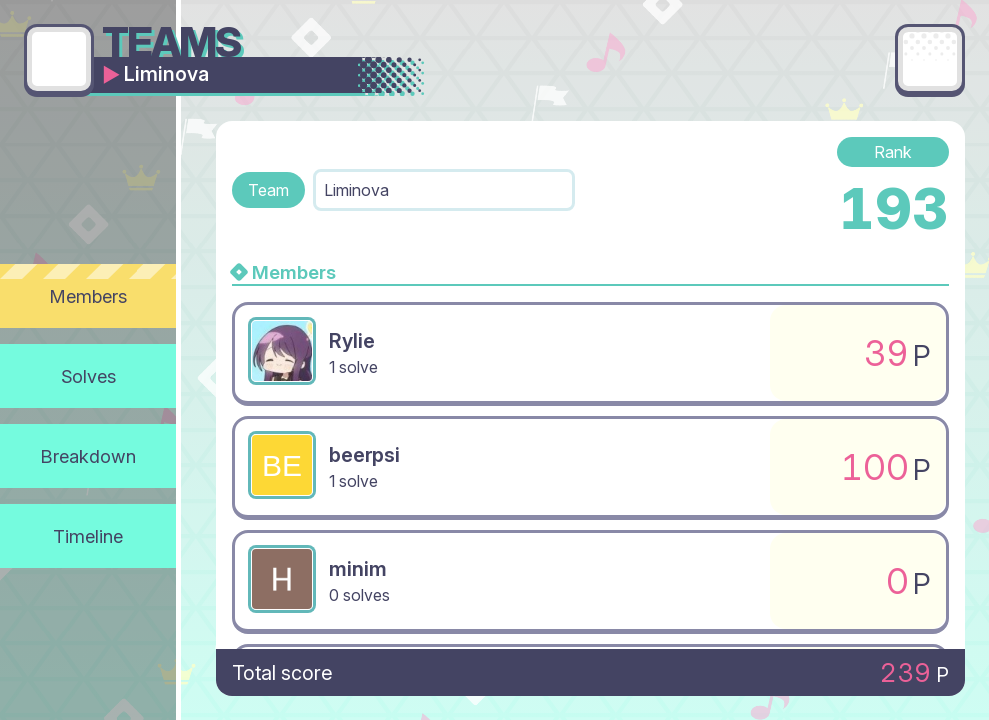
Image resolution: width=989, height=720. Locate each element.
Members (88, 296)
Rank (893, 152)
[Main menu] (930, 59)
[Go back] (59, 59)
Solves (88, 376)
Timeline (88, 536)
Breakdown (88, 456)
